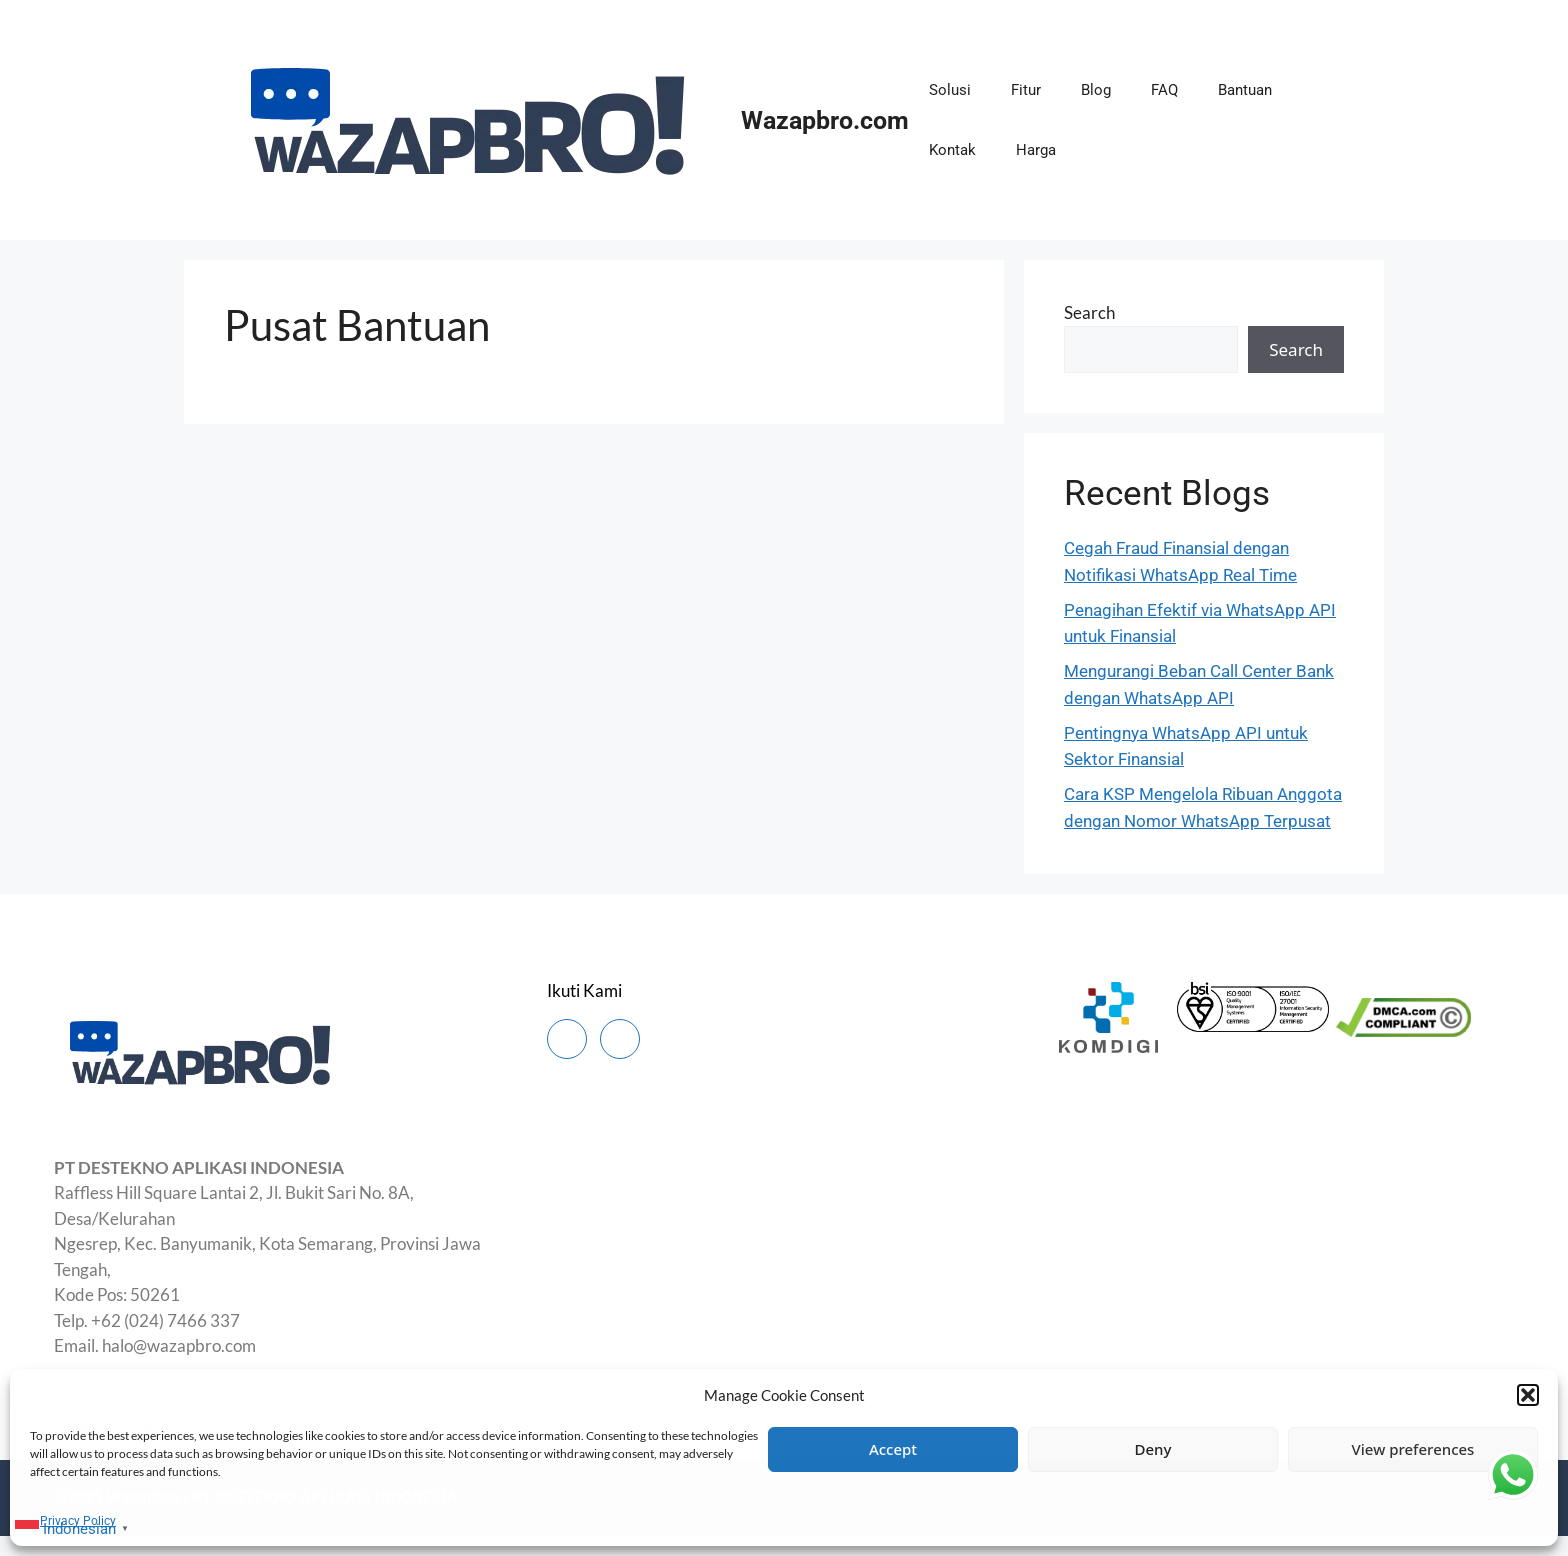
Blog (1096, 90)
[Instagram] (620, 1039)
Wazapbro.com (825, 120)
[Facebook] (567, 1039)
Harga (1036, 150)
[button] (1528, 1395)
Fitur (1026, 90)
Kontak (952, 150)
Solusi (950, 90)
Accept (893, 1449)
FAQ (1164, 90)
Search (1089, 312)
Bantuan (1245, 90)
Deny (1153, 1449)
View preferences (1413, 1449)
